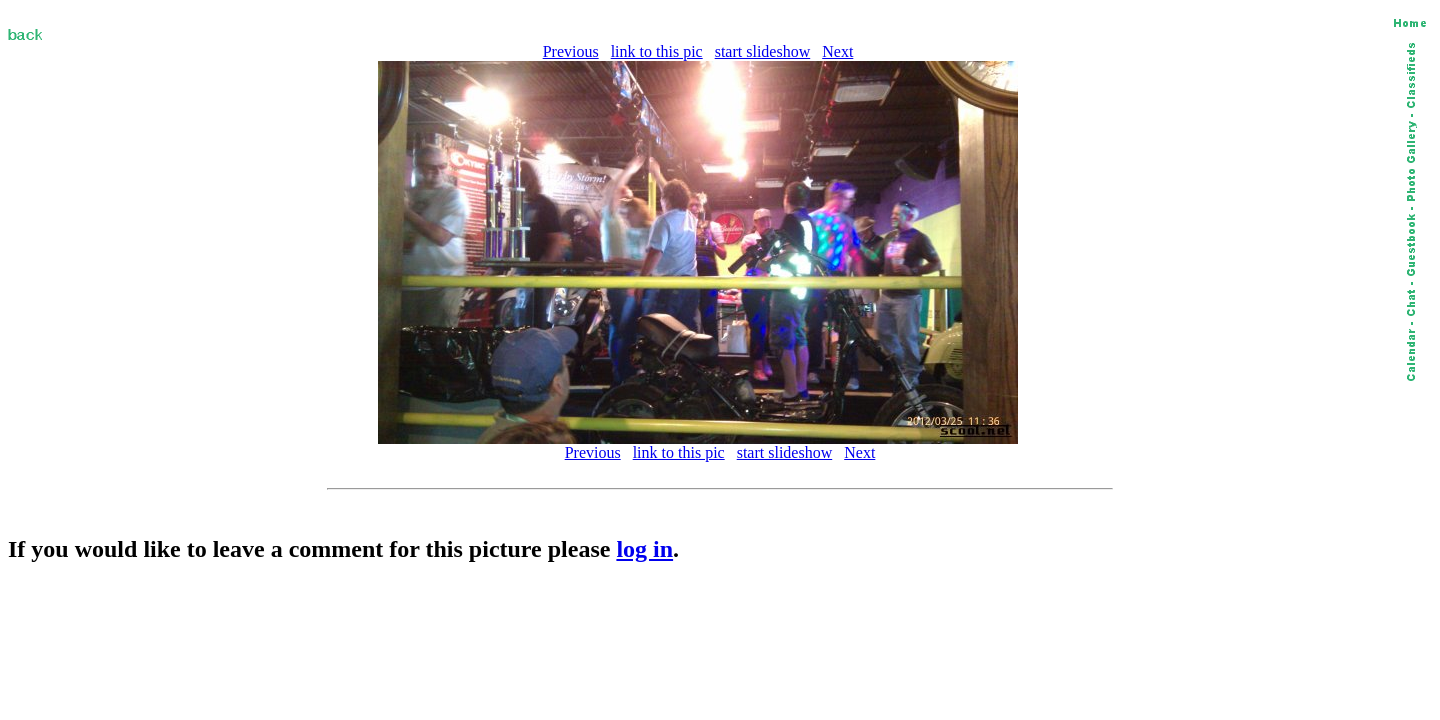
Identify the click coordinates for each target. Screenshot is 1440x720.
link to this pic (657, 51)
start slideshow (763, 51)
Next (837, 51)
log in (644, 549)
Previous (571, 51)
